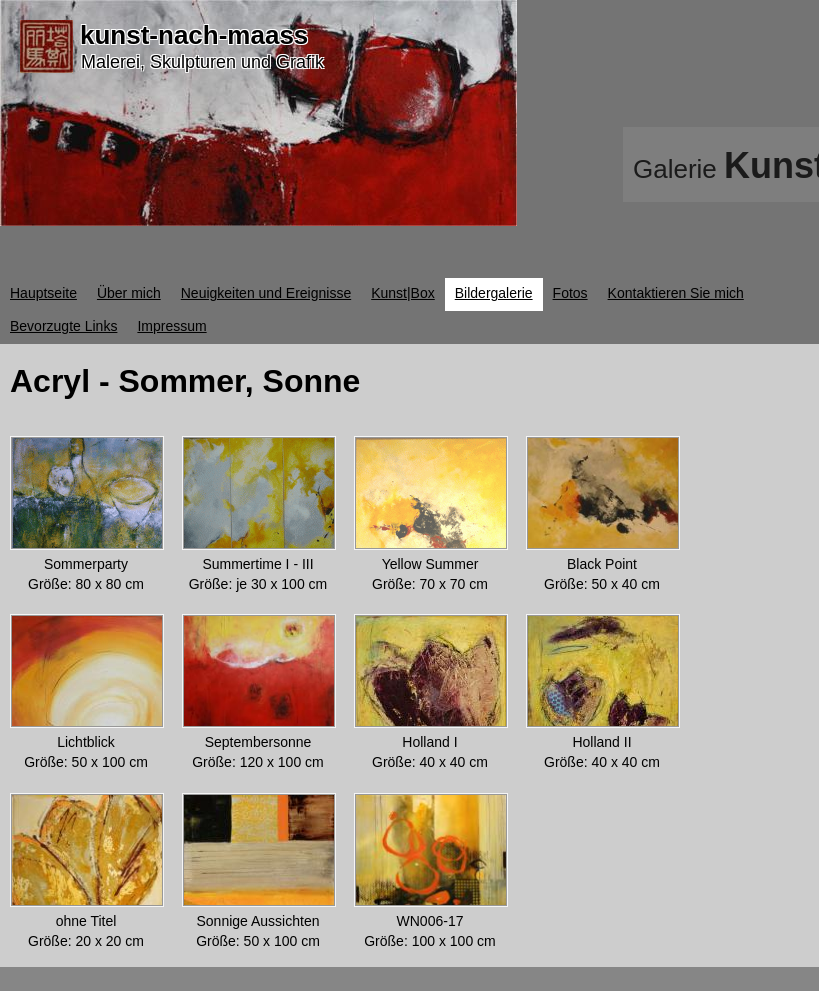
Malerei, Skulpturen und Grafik (202, 62)
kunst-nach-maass (194, 35)
